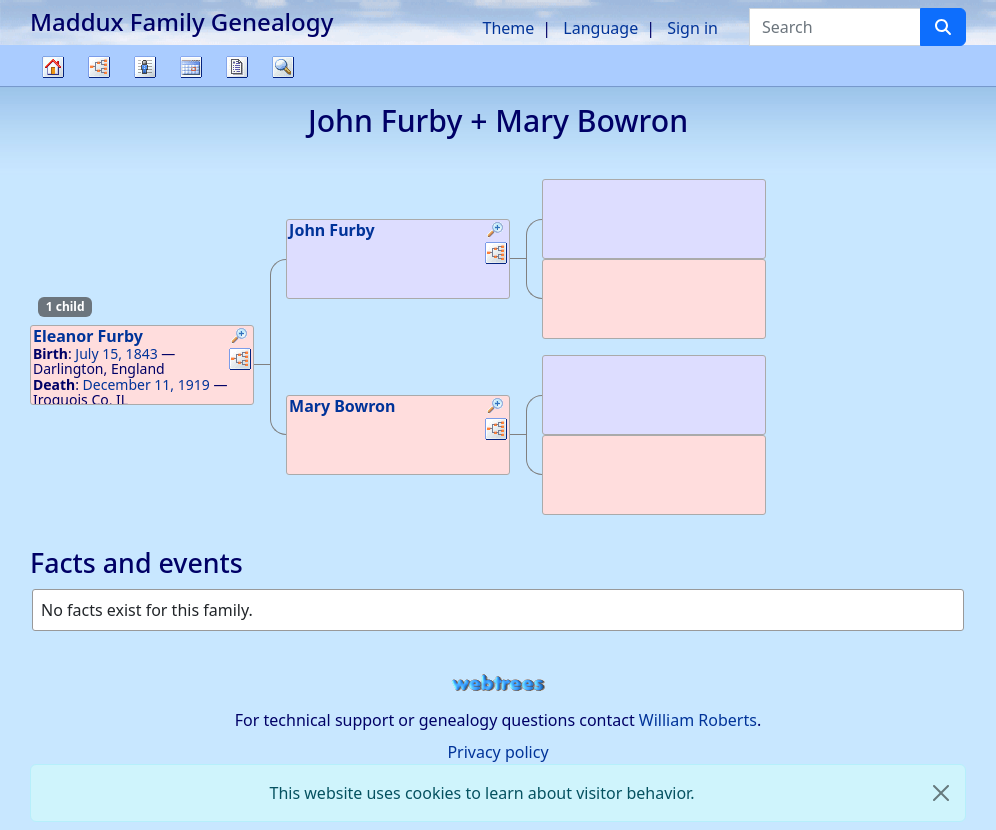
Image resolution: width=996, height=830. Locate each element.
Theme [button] (509, 28)
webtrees (498, 683)
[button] (240, 338)
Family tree (53, 85)
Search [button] (283, 67)
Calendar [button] (191, 67)
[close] (941, 793)
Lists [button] (145, 67)
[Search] (943, 27)
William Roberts (698, 720)
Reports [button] (237, 67)
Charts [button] (99, 67)
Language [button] (600, 28)
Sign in (692, 28)
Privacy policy (497, 752)
